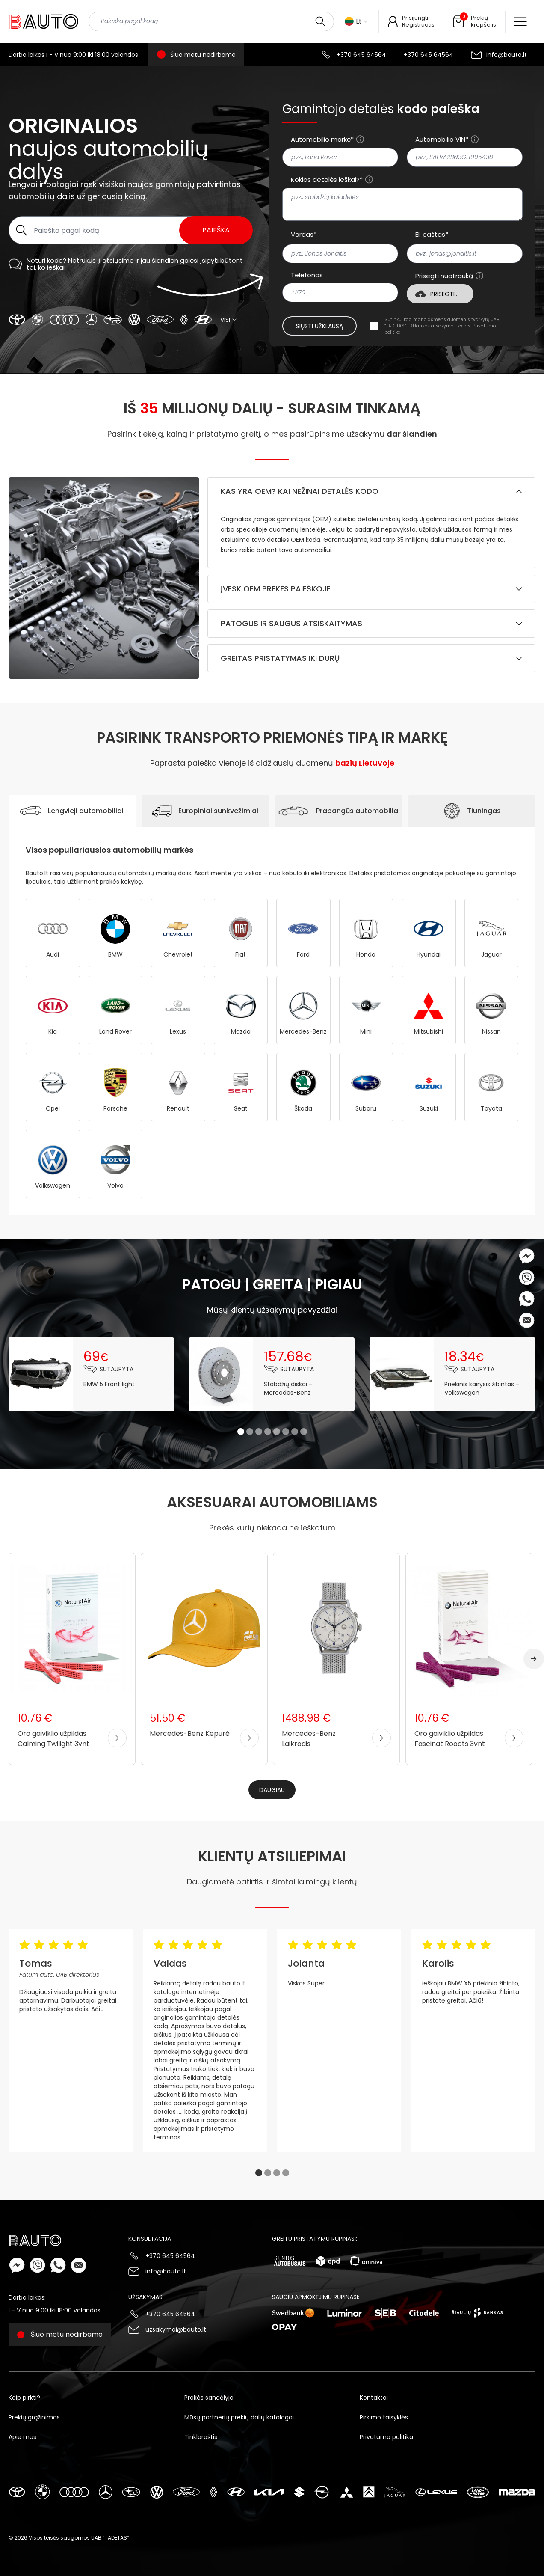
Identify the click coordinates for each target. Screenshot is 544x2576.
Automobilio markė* (322, 139)
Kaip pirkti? (24, 2397)
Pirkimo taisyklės (384, 2417)
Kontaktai (374, 2397)
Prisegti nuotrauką (444, 276)
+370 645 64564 (361, 55)
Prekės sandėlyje (209, 2397)
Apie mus (22, 2437)
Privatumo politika (386, 2437)
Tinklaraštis (200, 2437)
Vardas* (303, 234)
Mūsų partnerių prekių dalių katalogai (239, 2417)
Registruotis (418, 25)
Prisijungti (415, 18)
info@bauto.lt (506, 55)
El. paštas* (431, 234)
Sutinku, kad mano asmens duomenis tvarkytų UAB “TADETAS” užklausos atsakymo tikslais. (441, 326)
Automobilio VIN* (441, 139)
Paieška (216, 230)
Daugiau (272, 1790)
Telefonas (307, 275)
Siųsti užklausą (319, 326)
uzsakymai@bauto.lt (175, 2329)
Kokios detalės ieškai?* (327, 179)
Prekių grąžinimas (34, 2417)
